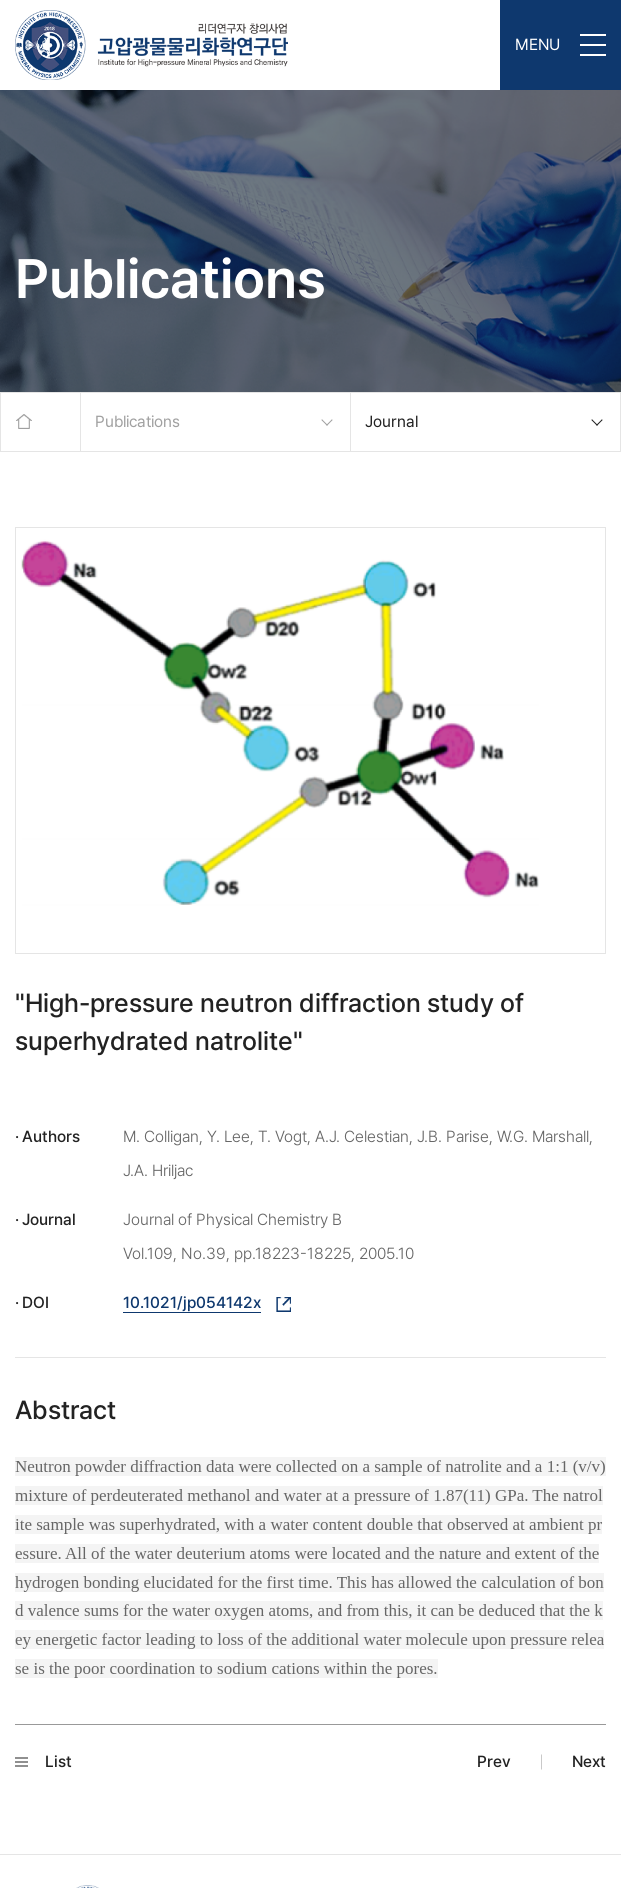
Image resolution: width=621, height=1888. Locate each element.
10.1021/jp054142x (192, 1302)
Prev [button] (494, 1761)
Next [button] (589, 1761)
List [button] (43, 1761)
